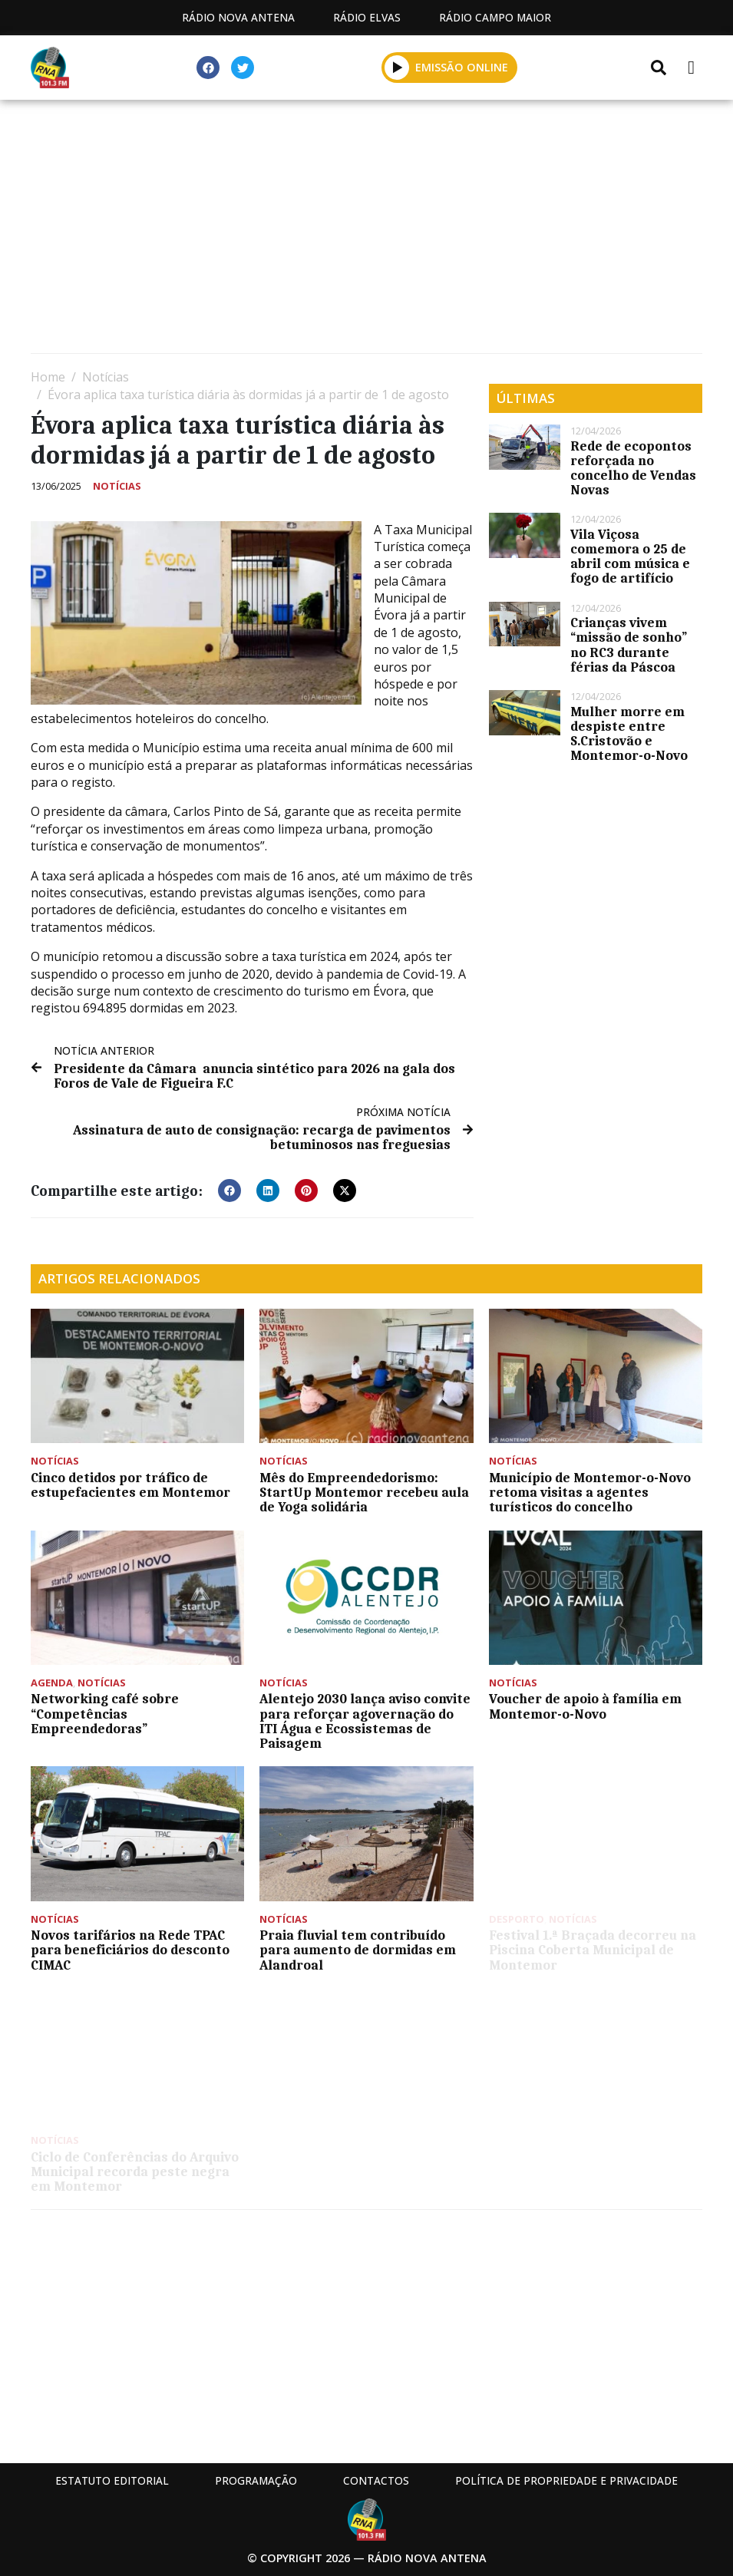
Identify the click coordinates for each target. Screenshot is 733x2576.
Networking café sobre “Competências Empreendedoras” (105, 1713)
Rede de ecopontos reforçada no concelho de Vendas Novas (633, 468)
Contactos (376, 2480)
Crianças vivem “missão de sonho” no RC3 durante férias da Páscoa (628, 645)
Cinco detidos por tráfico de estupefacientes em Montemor (130, 1485)
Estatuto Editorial (112, 2480)
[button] (229, 1190)
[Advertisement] (366, 230)
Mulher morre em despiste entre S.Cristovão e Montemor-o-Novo (629, 734)
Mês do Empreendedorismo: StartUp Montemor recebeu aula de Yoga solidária (364, 1492)
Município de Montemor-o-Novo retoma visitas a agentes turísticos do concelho (590, 1492)
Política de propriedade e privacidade (566, 2480)
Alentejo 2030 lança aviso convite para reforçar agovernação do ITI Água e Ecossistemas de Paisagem (365, 1721)
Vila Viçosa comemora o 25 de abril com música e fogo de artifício (630, 556)
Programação (256, 2480)
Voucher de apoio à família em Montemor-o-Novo (585, 1706)
